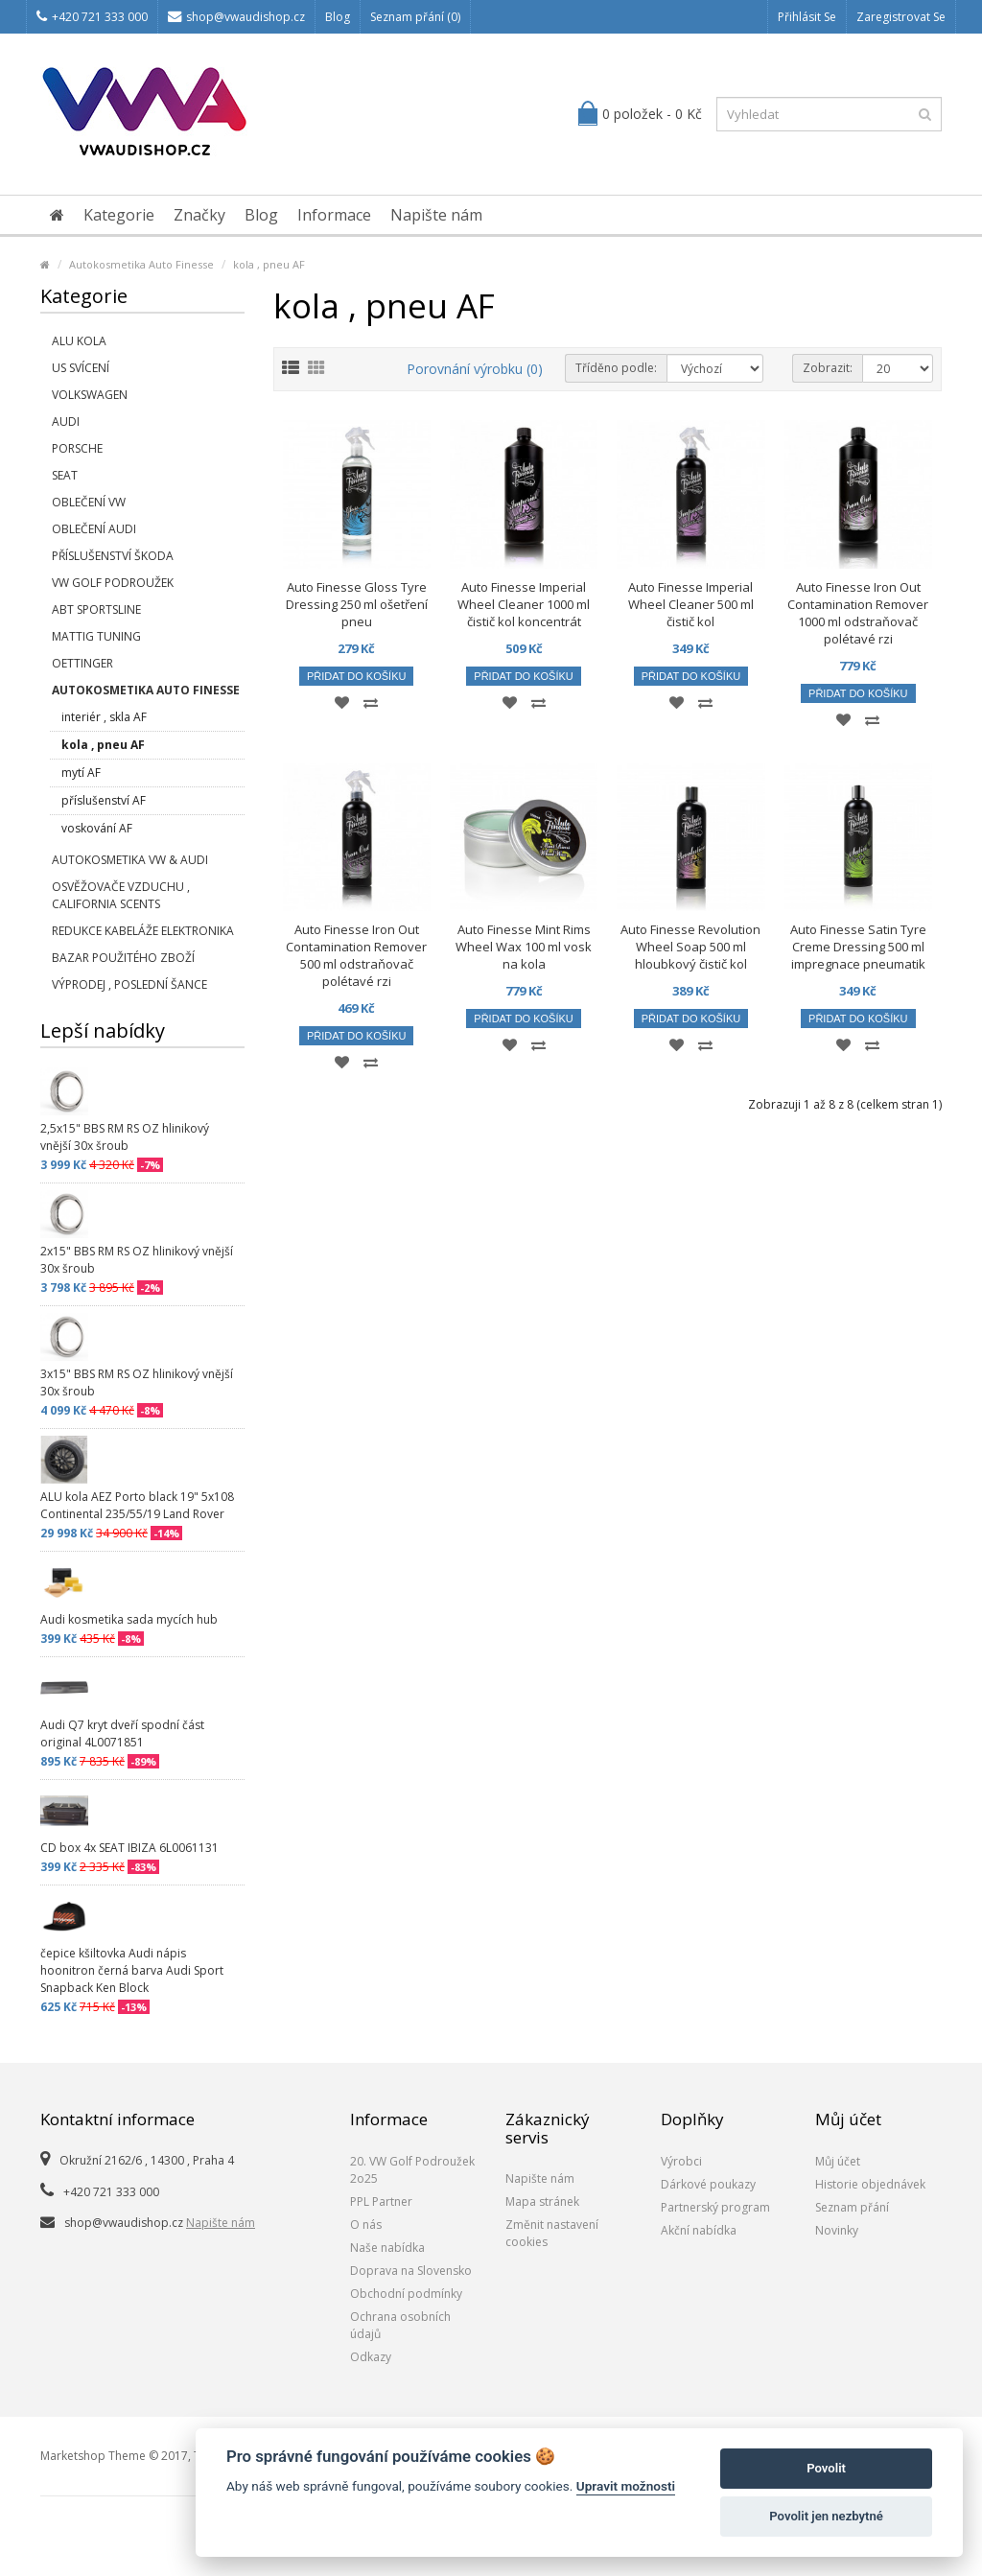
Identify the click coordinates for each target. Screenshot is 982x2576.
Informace (334, 214)
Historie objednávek (870, 2184)
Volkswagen (90, 394)
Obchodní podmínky (406, 2293)
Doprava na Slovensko (411, 2270)
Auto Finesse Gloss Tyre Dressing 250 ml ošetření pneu (357, 604)
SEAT (65, 475)
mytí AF (81, 772)
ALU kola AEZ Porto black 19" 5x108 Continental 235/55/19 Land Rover (137, 1505)
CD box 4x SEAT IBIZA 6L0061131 (129, 1847)
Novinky (836, 2230)
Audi (66, 421)
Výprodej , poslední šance (129, 984)
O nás (366, 2224)
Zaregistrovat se (901, 17)
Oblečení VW (89, 502)
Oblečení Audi (94, 529)
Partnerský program (715, 2207)
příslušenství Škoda (113, 556)
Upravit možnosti (625, 2486)
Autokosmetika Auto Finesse (141, 264)
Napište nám (436, 214)
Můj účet (837, 2161)
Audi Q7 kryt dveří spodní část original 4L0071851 (122, 1733)
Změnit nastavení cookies (551, 2233)
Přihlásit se (807, 17)
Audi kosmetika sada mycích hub (129, 1619)
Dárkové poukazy (708, 2184)
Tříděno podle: (616, 368)
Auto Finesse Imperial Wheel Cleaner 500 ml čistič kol (691, 604)
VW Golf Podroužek (113, 582)
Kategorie (118, 214)
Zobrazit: (828, 368)
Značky (199, 214)
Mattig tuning (96, 636)
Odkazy (370, 2357)
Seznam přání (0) (415, 17)
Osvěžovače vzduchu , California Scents (121, 895)
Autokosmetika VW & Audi (130, 860)
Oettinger (82, 663)
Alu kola (79, 341)
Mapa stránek (542, 2201)
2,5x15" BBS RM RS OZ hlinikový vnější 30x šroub (124, 1137)
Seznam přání (852, 2207)
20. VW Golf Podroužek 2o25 (412, 2170)
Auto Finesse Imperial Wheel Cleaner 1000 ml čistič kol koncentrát (523, 604)
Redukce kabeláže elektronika (143, 931)
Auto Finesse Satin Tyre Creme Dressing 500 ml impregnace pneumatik (858, 946)
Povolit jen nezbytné (826, 2516)
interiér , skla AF (104, 717)
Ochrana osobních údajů (400, 2325)
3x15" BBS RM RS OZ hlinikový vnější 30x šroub (136, 1382)
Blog (337, 17)
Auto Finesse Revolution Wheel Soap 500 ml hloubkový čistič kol (690, 946)
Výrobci (681, 2161)
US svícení (80, 368)
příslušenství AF (103, 800)
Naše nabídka (387, 2247)
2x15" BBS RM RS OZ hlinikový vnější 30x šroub (136, 1259)
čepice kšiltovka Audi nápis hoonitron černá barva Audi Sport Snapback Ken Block (131, 1970)
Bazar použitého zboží (123, 957)
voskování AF (96, 828)
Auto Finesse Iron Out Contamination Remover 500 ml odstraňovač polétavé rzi (356, 955)
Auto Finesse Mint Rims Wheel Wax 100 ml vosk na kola (524, 946)
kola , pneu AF (269, 264)
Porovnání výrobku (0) (475, 369)
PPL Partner (381, 2201)
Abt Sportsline (96, 609)
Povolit (826, 2468)
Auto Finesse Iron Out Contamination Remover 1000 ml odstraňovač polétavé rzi (857, 612)
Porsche (77, 448)
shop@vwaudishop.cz (236, 17)
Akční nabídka (698, 2230)
